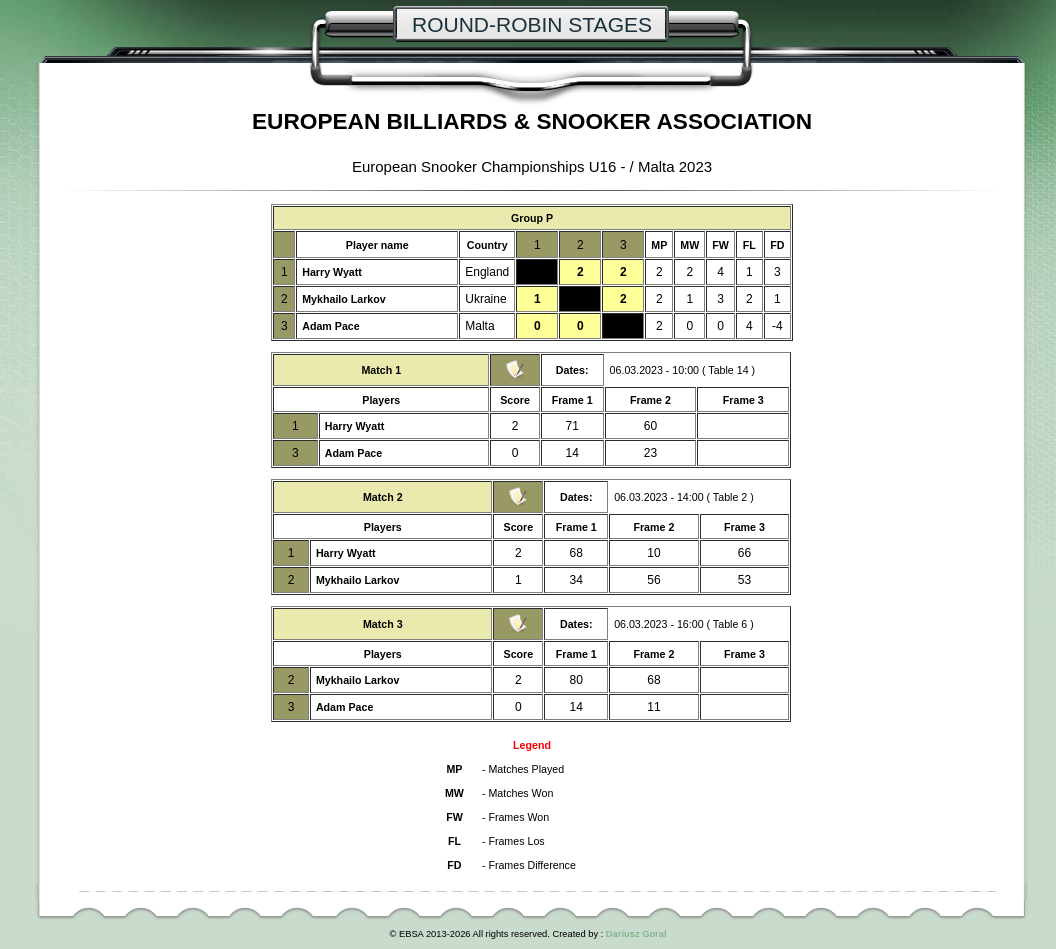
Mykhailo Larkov (344, 299)
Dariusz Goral (636, 934)
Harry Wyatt (332, 272)
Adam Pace (330, 326)
